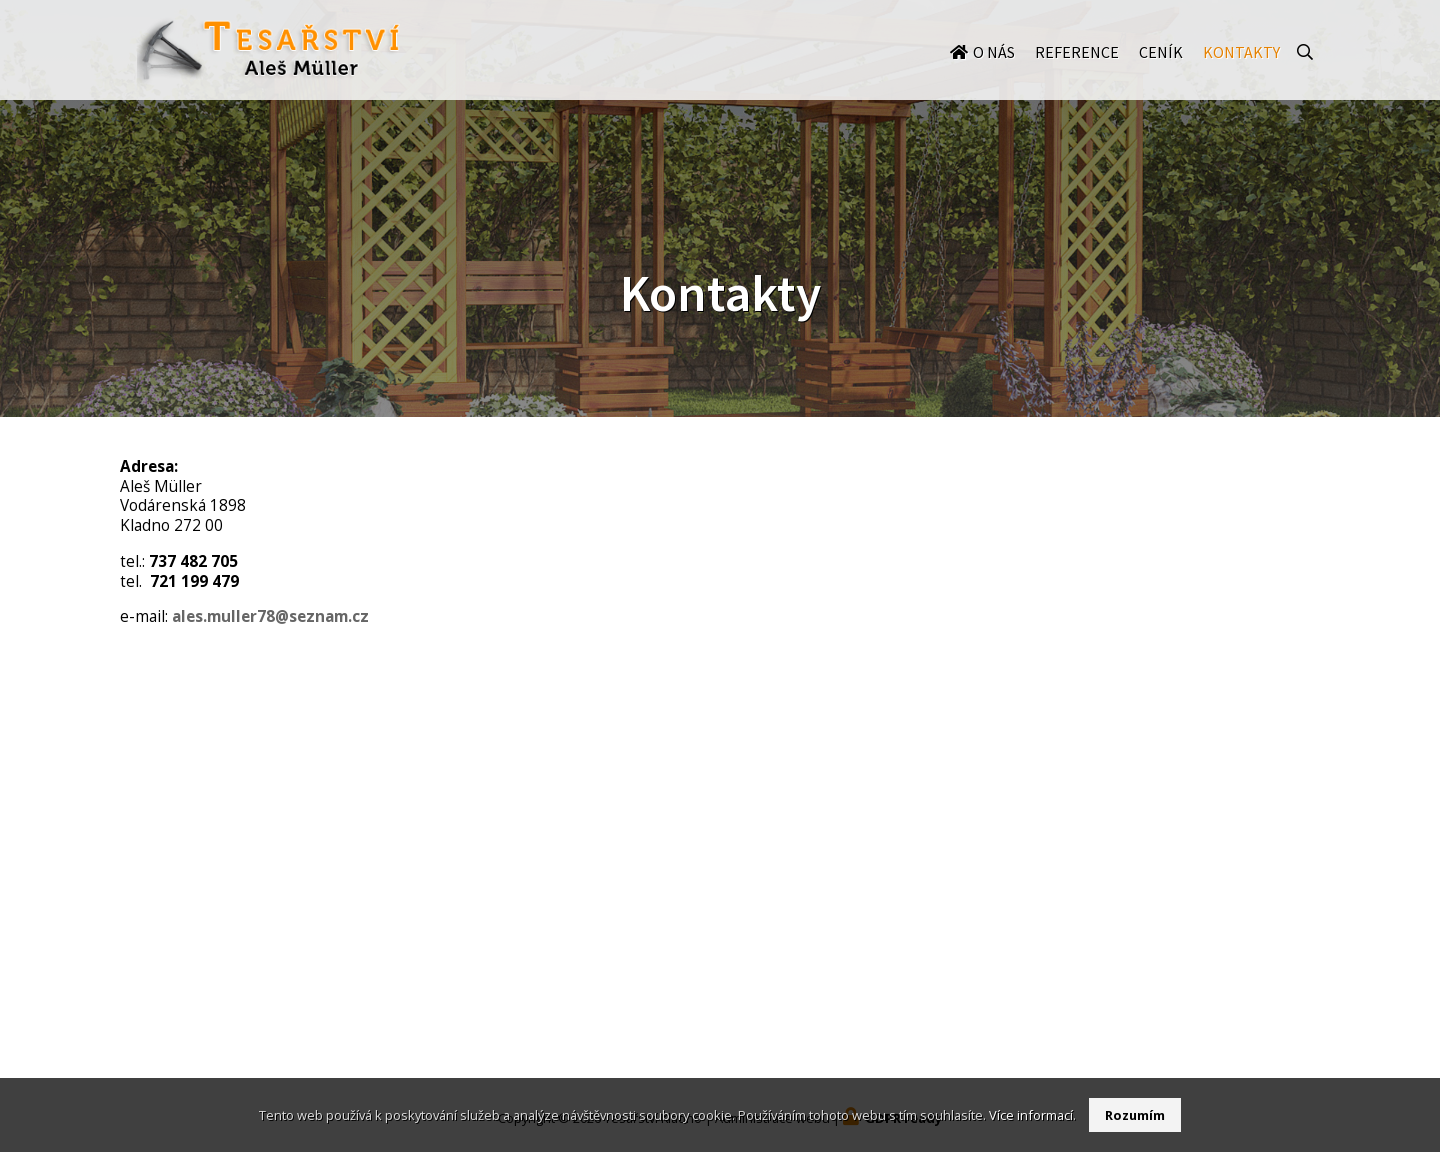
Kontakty (1241, 72)
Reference (1077, 72)
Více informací (1031, 1115)
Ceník (1161, 72)
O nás (994, 72)
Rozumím (1135, 1115)
